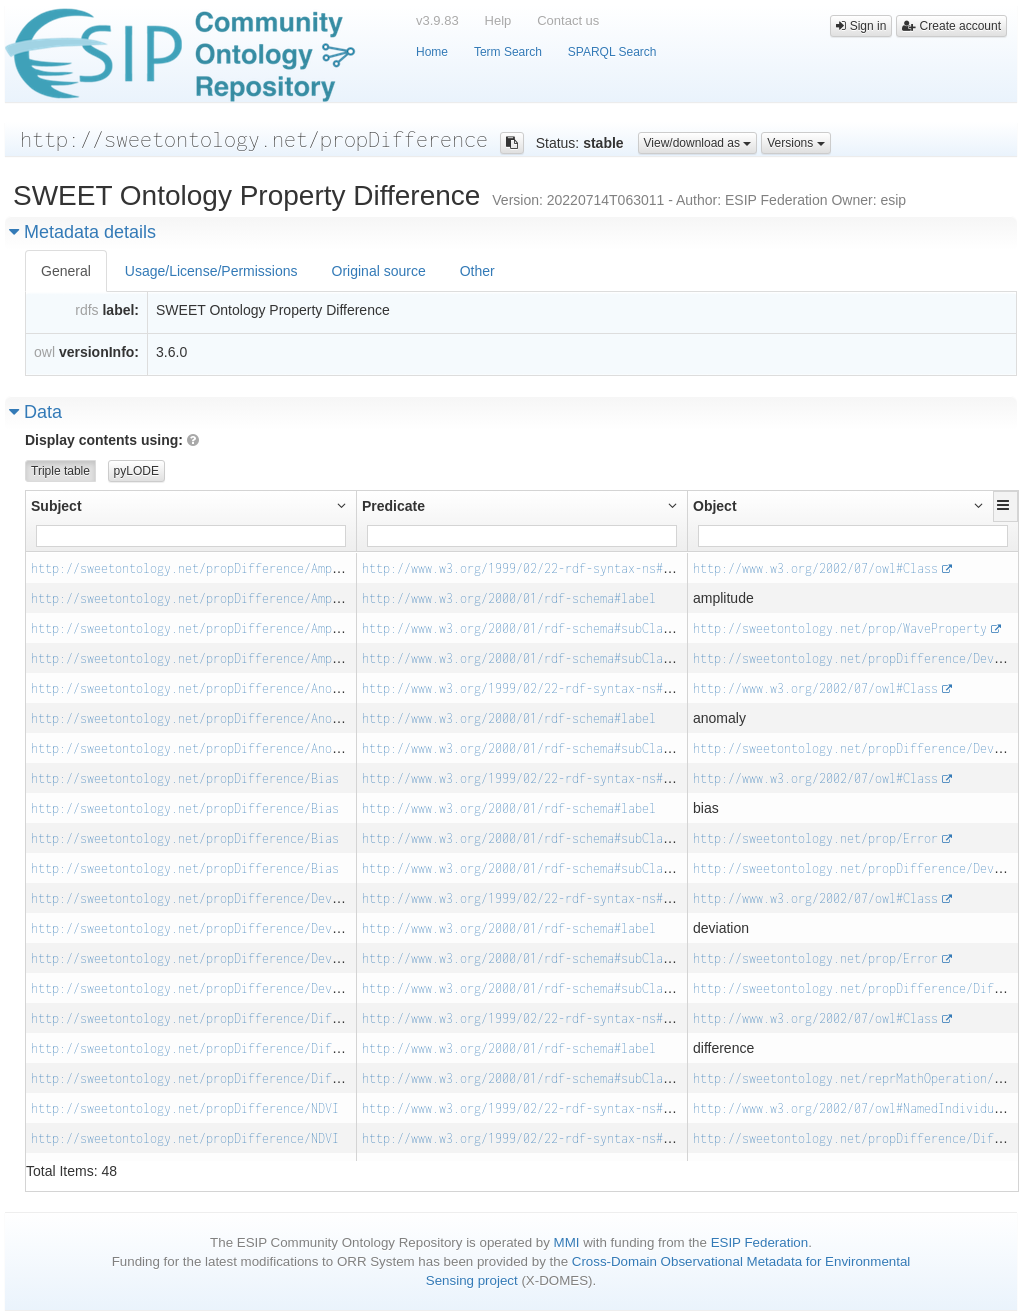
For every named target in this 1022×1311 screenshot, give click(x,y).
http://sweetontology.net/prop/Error (815, 838)
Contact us (568, 20)
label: (120, 310)
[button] (1005, 505)
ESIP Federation (760, 1242)
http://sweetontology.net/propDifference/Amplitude (202, 568)
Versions (795, 143)
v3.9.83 (437, 20)
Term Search (508, 52)
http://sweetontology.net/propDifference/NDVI (185, 1108)
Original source (379, 271)
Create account (951, 26)
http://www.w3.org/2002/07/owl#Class (815, 568)
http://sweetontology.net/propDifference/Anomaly (195, 688)
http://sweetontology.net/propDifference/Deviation (202, 898)
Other (477, 271)
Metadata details (82, 232)
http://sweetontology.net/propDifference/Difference (206, 1018)
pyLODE (136, 471)
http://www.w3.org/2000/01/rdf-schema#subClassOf (526, 628)
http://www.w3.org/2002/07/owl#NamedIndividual (850, 1108)
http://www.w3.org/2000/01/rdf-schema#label (509, 598)
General (66, 271)
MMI (567, 1242)
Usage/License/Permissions (211, 271)
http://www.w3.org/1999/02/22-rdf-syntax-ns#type (526, 568)
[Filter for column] (191, 536)
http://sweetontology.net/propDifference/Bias (185, 778)
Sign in (861, 26)
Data (35, 412)
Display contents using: (112, 440)
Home (432, 52)
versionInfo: (99, 352)
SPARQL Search (612, 52)
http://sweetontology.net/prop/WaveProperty (840, 628)
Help (498, 20)
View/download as (698, 143)
